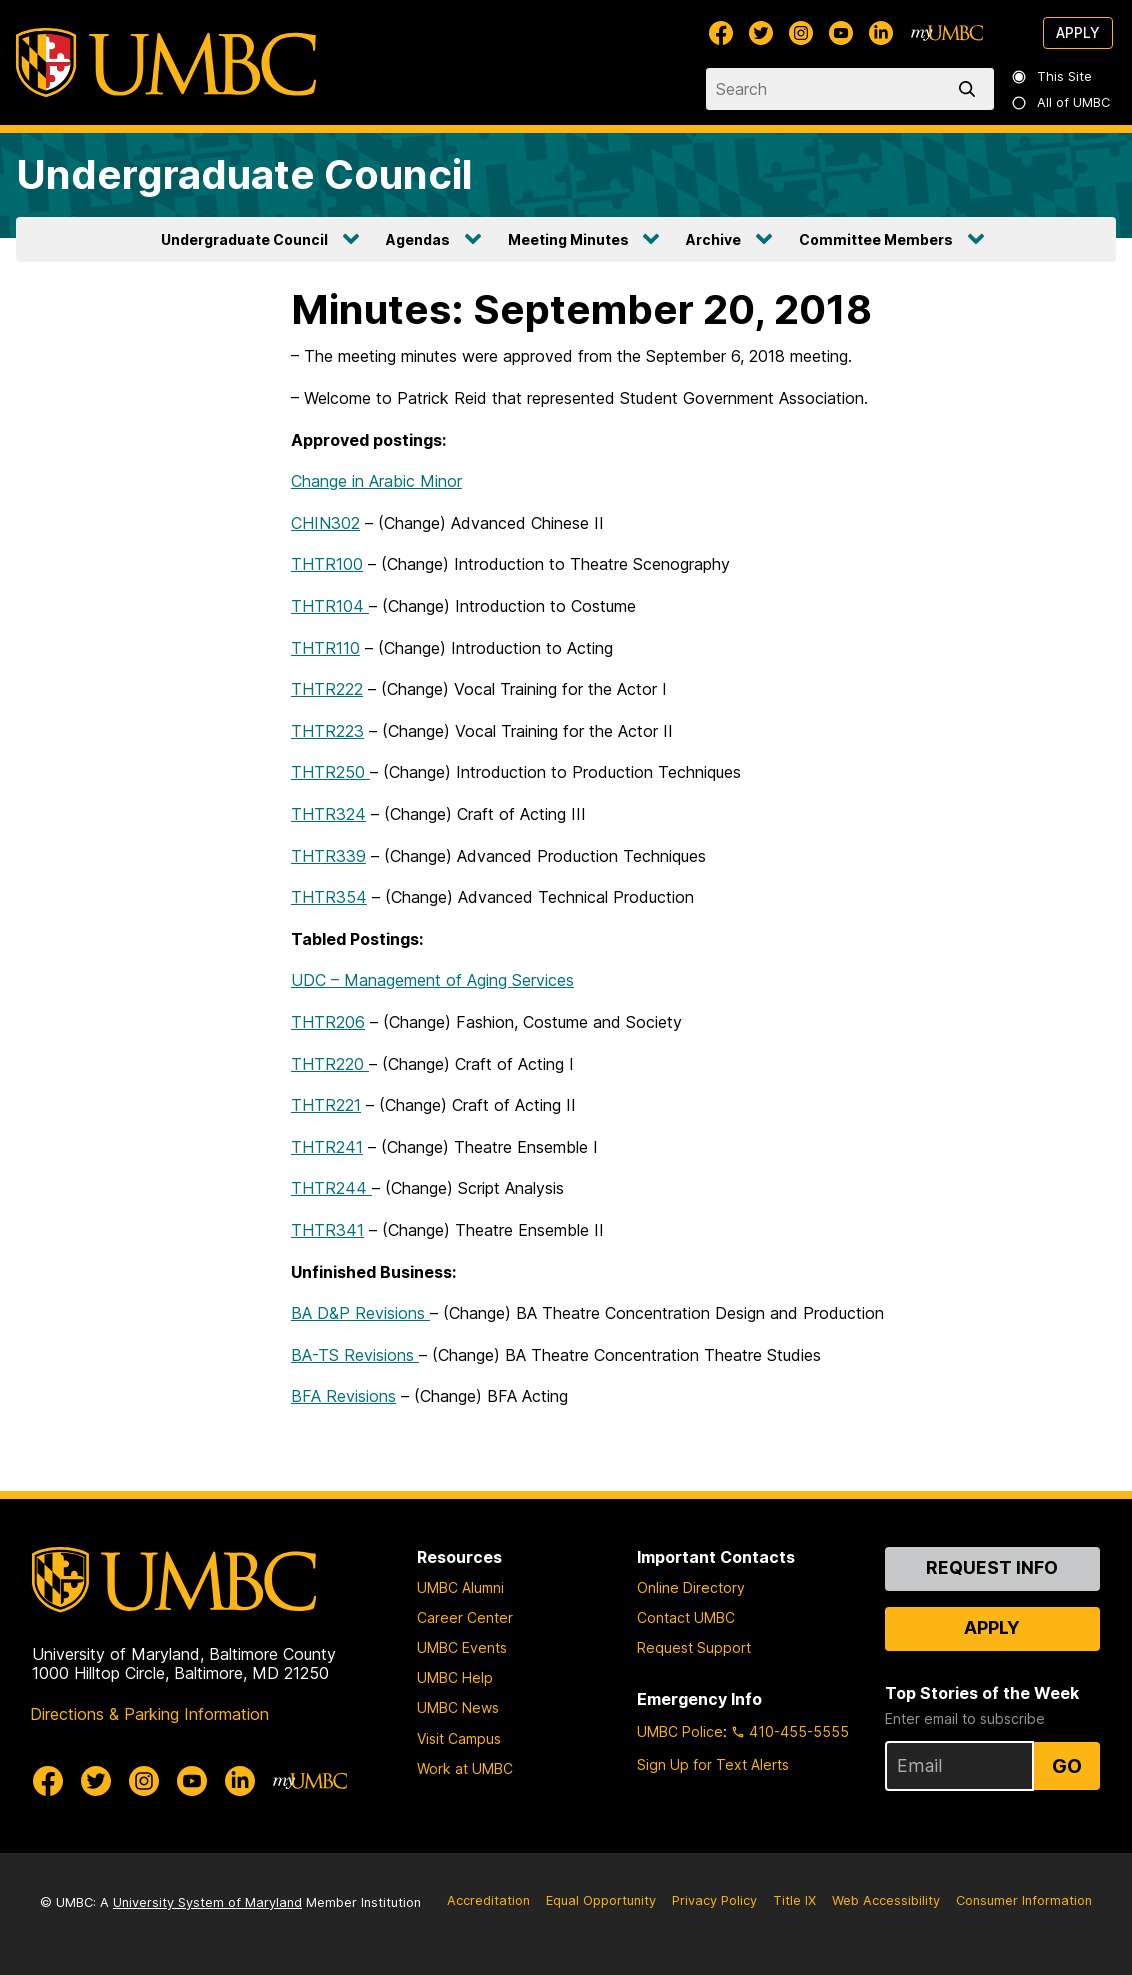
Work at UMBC (465, 1768)
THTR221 (326, 1105)
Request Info (992, 1567)
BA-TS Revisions (355, 1355)
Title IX (794, 1900)
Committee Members (876, 239)
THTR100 (327, 564)
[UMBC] (166, 62)
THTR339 (328, 856)
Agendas (418, 239)
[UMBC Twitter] (761, 33)
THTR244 (331, 1188)
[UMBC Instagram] (801, 33)
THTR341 (327, 1230)
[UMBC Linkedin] (881, 33)
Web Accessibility (886, 1900)
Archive (713, 239)
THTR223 (327, 731)
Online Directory (691, 1587)
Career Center (465, 1617)
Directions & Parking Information (149, 1714)
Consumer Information (1024, 1900)
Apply (1078, 32)
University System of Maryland (207, 1902)
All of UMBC (1062, 102)
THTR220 (330, 1064)
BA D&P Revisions (360, 1313)
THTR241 (327, 1147)
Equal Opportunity (601, 1900)
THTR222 (327, 689)
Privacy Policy (714, 1900)
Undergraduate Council (244, 174)
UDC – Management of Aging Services (432, 980)
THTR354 (329, 897)
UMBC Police (680, 1731)
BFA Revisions (343, 1396)
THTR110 (325, 648)
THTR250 (330, 772)
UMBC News (458, 1707)
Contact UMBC (686, 1617)
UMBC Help (455, 1677)
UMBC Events (462, 1647)
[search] (971, 89)
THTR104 (330, 606)
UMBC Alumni (460, 1587)
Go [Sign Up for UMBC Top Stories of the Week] (1067, 1766)
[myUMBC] (947, 33)
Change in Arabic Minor (376, 481)
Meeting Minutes (568, 239)
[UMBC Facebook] (721, 33)
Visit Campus (459, 1738)
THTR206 (328, 1022)
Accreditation (488, 1900)
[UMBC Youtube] (841, 33)
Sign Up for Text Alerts (713, 1764)
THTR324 (328, 814)
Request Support (694, 1647)
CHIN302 (325, 523)
